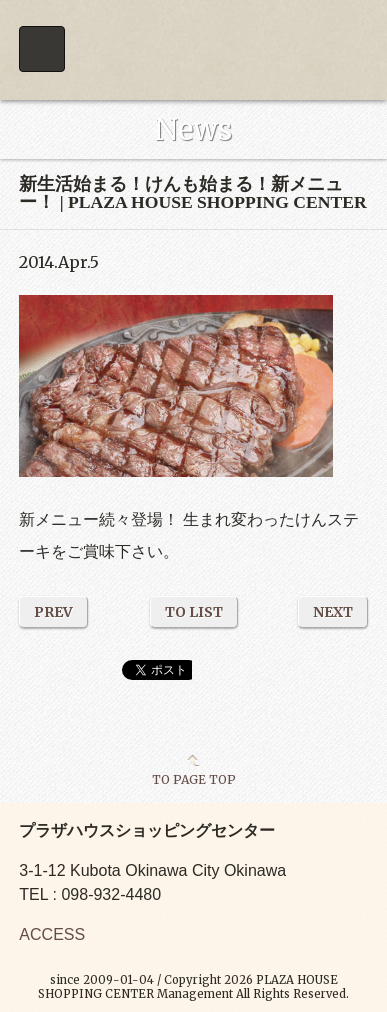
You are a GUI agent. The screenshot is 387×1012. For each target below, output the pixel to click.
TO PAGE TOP (194, 779)
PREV (53, 612)
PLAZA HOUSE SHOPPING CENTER (193, 50)
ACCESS (52, 934)
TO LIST (194, 612)
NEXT (333, 612)
